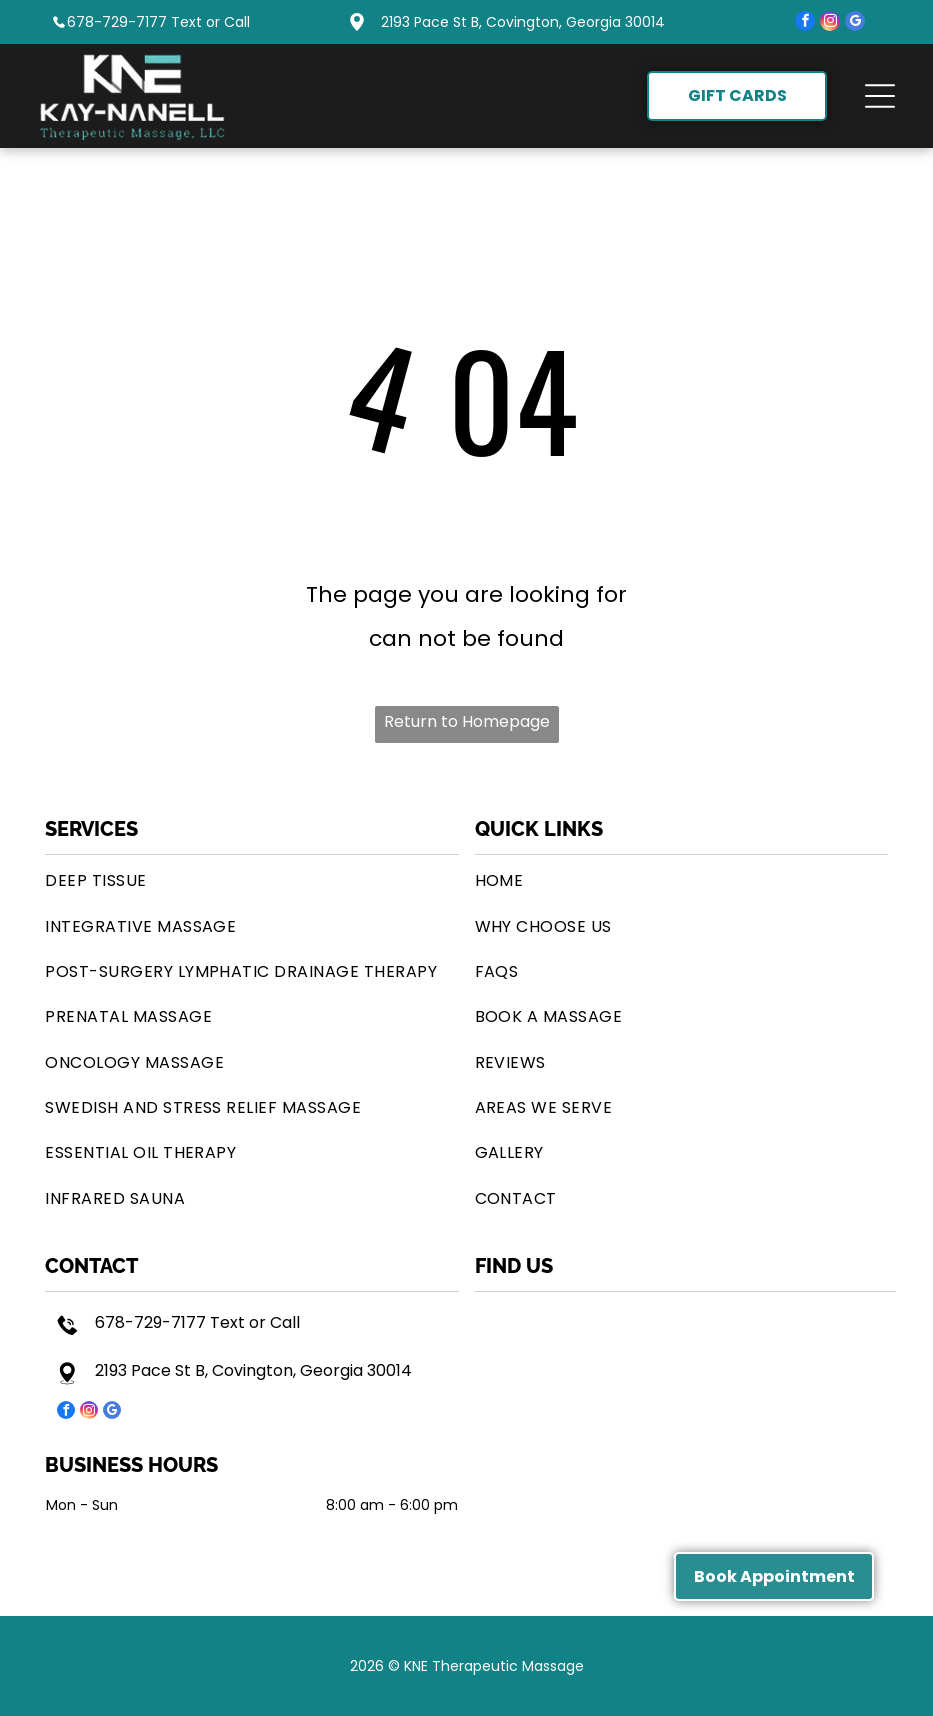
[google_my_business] (855, 23)
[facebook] (805, 23)
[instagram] (830, 23)
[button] (880, 96)
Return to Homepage (467, 721)
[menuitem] (251, 880)
